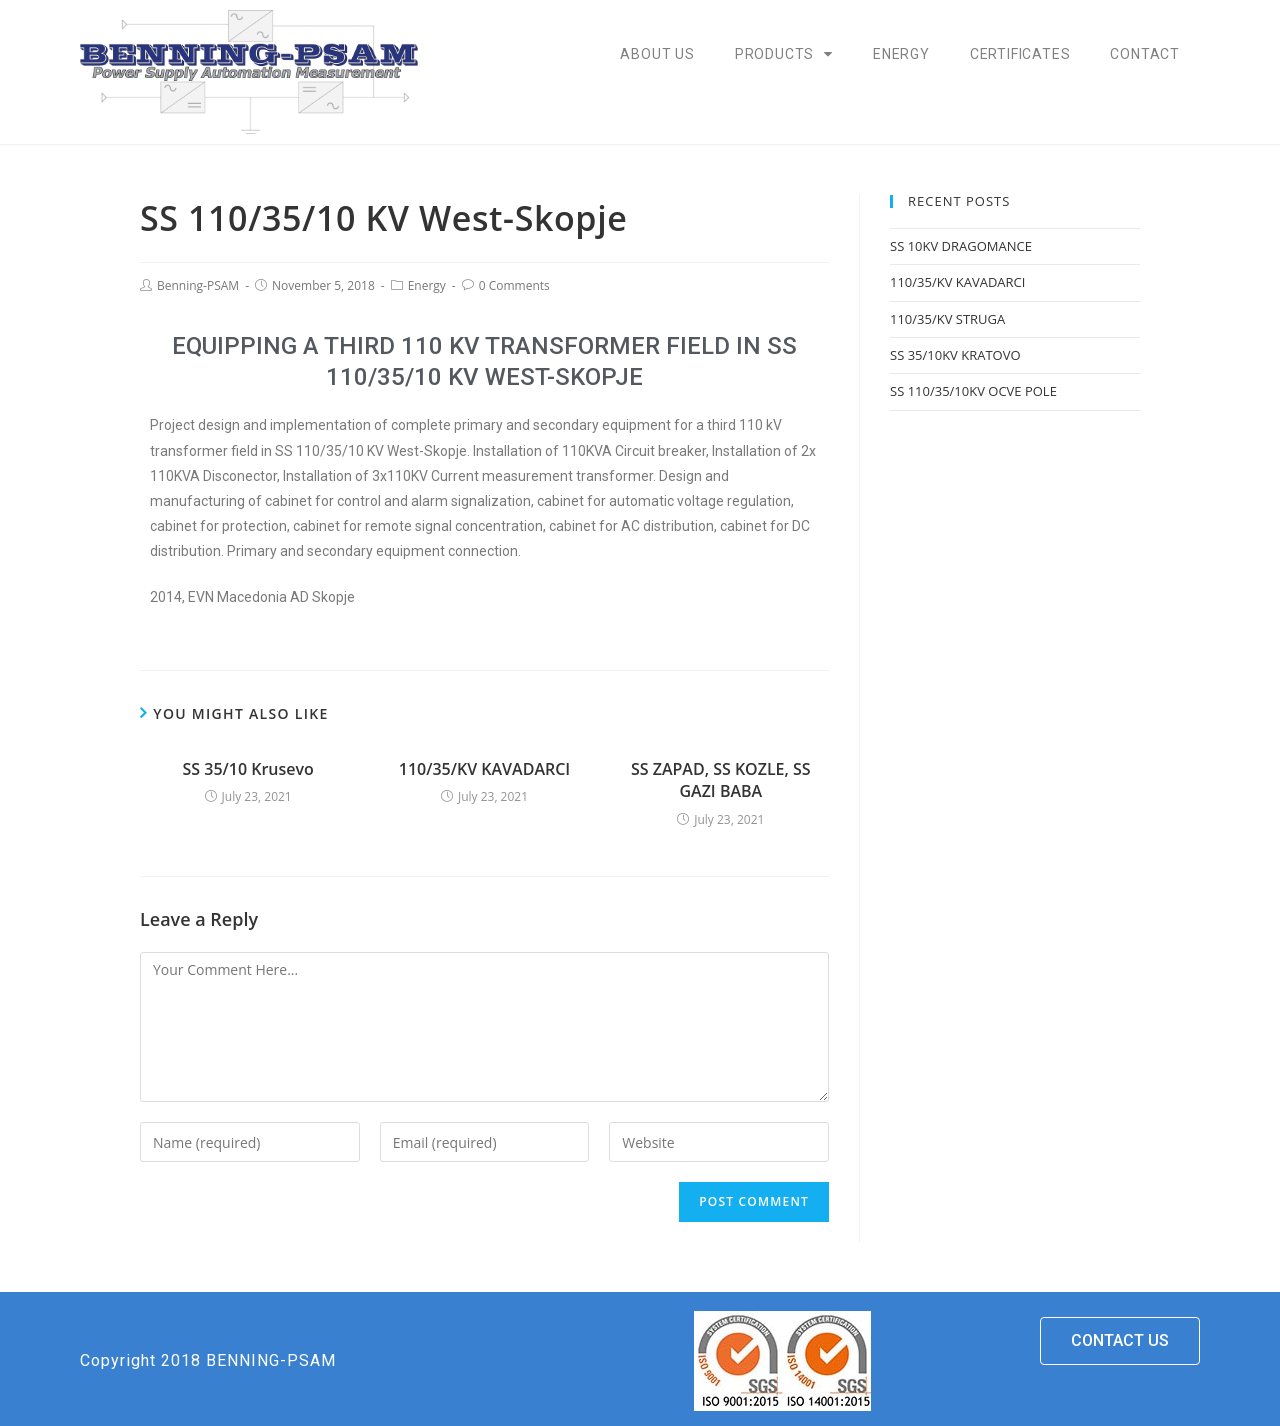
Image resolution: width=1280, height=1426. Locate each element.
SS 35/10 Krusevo (247, 769)
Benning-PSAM (198, 285)
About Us (657, 54)
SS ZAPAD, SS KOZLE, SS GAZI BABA (721, 780)
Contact (1145, 54)
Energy (901, 54)
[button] (1120, 1341)
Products (784, 54)
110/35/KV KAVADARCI (484, 769)
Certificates (1020, 54)
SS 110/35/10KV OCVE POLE (973, 391)
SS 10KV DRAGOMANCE (961, 246)
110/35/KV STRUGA (947, 319)
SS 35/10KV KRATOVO (955, 355)
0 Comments (514, 285)
